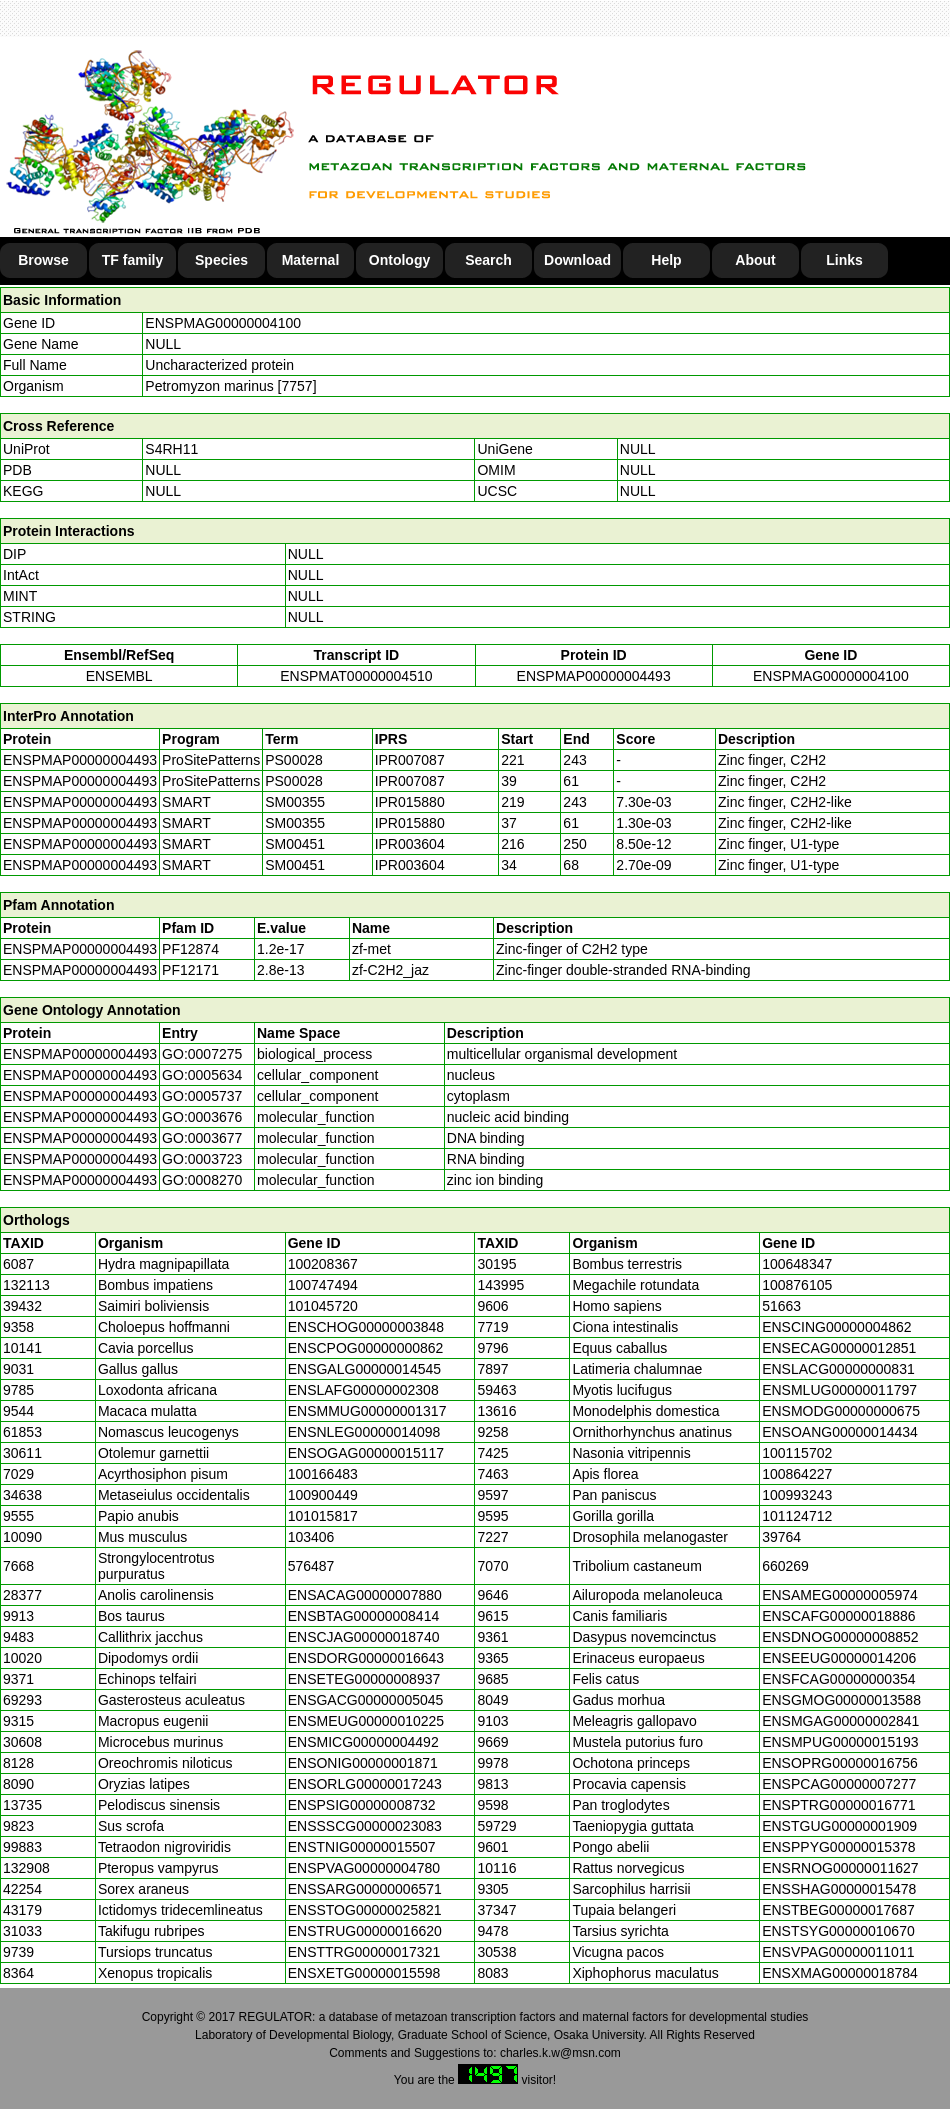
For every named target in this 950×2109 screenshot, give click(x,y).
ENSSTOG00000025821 (365, 1910)
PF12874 (190, 949)
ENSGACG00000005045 (366, 1700)
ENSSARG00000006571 (365, 1889)
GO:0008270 (202, 1180)
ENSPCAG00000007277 (839, 1784)
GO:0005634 (202, 1075)
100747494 (323, 1285)
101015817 (323, 1516)
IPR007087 (410, 760)
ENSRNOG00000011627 (840, 1868)
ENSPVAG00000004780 (364, 1868)
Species (221, 260)
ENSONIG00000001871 (363, 1763)
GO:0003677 (202, 1138)
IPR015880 (410, 802)
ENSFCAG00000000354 (838, 1679)
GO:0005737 (202, 1096)
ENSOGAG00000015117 (366, 1453)
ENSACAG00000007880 (365, 1595)
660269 (785, 1566)
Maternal (311, 260)
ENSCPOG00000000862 (366, 1348)
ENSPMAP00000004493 (594, 676)
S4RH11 (171, 449)
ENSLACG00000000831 (838, 1369)
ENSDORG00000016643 (366, 1658)
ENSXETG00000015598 (364, 1973)
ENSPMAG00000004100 (223, 323)
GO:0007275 (202, 1054)
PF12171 (190, 970)
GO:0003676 (202, 1117)
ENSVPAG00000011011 (838, 1952)
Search (488, 260)
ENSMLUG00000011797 (839, 1390)
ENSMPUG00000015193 (840, 1742)
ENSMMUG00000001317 (367, 1411)
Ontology (399, 260)
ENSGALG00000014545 (364, 1369)
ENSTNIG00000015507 (362, 1847)
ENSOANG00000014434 (840, 1432)
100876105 (797, 1285)
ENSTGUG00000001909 (839, 1826)
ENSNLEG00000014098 (364, 1432)
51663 (781, 1306)
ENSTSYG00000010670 (838, 1931)
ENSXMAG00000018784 (840, 1973)
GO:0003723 (202, 1159)
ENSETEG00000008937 (364, 1679)
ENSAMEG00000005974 (840, 1595)
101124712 (797, 1516)
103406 (311, 1537)
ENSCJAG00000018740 (364, 1637)
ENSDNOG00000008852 (840, 1637)
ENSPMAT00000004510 (356, 676)
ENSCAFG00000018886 (838, 1616)
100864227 (797, 1474)
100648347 (797, 1264)
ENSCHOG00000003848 (366, 1327)
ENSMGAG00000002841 (840, 1721)
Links (844, 260)
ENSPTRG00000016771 (838, 1805)
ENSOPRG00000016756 (840, 1763)
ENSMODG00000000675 (841, 1411)
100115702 (797, 1453)
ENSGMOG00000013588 (841, 1700)
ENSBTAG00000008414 (364, 1616)
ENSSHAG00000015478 (839, 1889)
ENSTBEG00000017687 (838, 1910)
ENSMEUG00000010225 (366, 1721)
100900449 (323, 1495)
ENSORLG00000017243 (365, 1784)
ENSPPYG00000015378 (838, 1847)
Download (577, 260)
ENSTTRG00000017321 (364, 1952)
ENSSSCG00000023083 (365, 1826)
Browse (43, 260)
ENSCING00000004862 (836, 1327)
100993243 (797, 1495)
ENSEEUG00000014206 (839, 1658)
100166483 (323, 1474)
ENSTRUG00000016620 (365, 1931)
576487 (311, 1566)
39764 (781, 1537)
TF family (132, 260)
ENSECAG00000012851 (839, 1348)
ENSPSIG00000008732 (362, 1805)
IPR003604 (410, 844)
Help (666, 260)
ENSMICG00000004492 (363, 1742)
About (755, 260)
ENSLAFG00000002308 (363, 1390)
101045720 (323, 1306)
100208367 (323, 1264)
